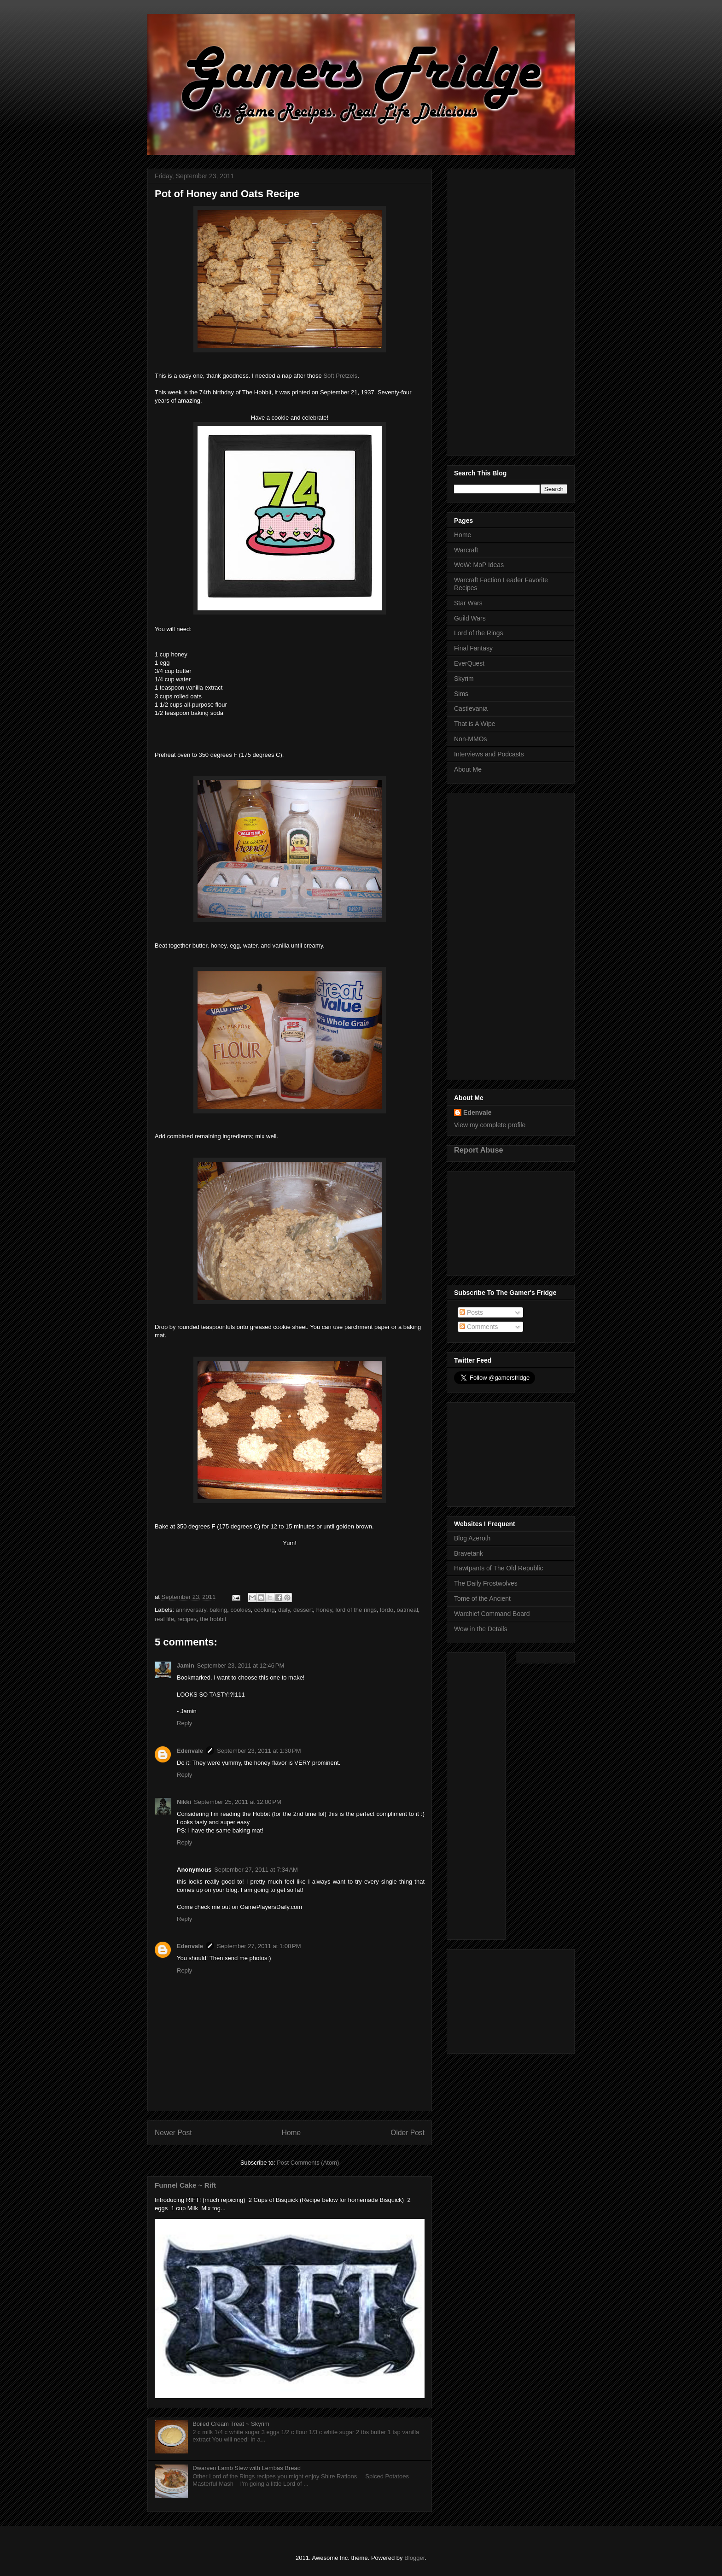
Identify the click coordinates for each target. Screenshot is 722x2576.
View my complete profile (489, 1125)
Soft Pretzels (340, 375)
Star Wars (468, 603)
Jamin (185, 1665)
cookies (241, 1609)
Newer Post (173, 2133)
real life (164, 1619)
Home (291, 2133)
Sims (461, 693)
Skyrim (464, 678)
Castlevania (471, 708)
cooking (264, 1609)
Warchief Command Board (492, 1613)
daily (284, 1609)
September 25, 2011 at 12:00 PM (237, 1801)
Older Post (407, 2133)
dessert (303, 1609)
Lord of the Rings (478, 633)
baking (218, 1609)
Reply (184, 1723)
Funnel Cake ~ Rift (185, 2185)
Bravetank (468, 1553)
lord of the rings (356, 1609)
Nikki (184, 1801)
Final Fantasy (473, 648)
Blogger (414, 2557)
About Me (468, 769)
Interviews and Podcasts (489, 754)
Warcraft (466, 550)
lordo (386, 1609)
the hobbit (213, 1619)
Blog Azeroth (472, 1538)
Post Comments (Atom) (308, 2162)
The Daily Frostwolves (486, 1583)
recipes (187, 1619)
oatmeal (407, 1609)
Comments (479, 1326)
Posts (471, 1312)
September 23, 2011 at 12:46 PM (241, 1665)
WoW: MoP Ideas (479, 564)
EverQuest (469, 663)
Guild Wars (470, 618)
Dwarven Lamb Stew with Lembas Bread (246, 2468)
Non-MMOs (470, 739)
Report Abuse (478, 1150)
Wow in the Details (480, 1629)
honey (324, 1609)
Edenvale (190, 1750)
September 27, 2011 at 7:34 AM (256, 1869)
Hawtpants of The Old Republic (498, 1568)
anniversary (191, 1609)
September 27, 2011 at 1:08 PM (259, 1946)
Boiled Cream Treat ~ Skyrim (230, 2423)
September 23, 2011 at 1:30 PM (259, 1750)
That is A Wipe (474, 723)
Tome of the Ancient (482, 1598)
